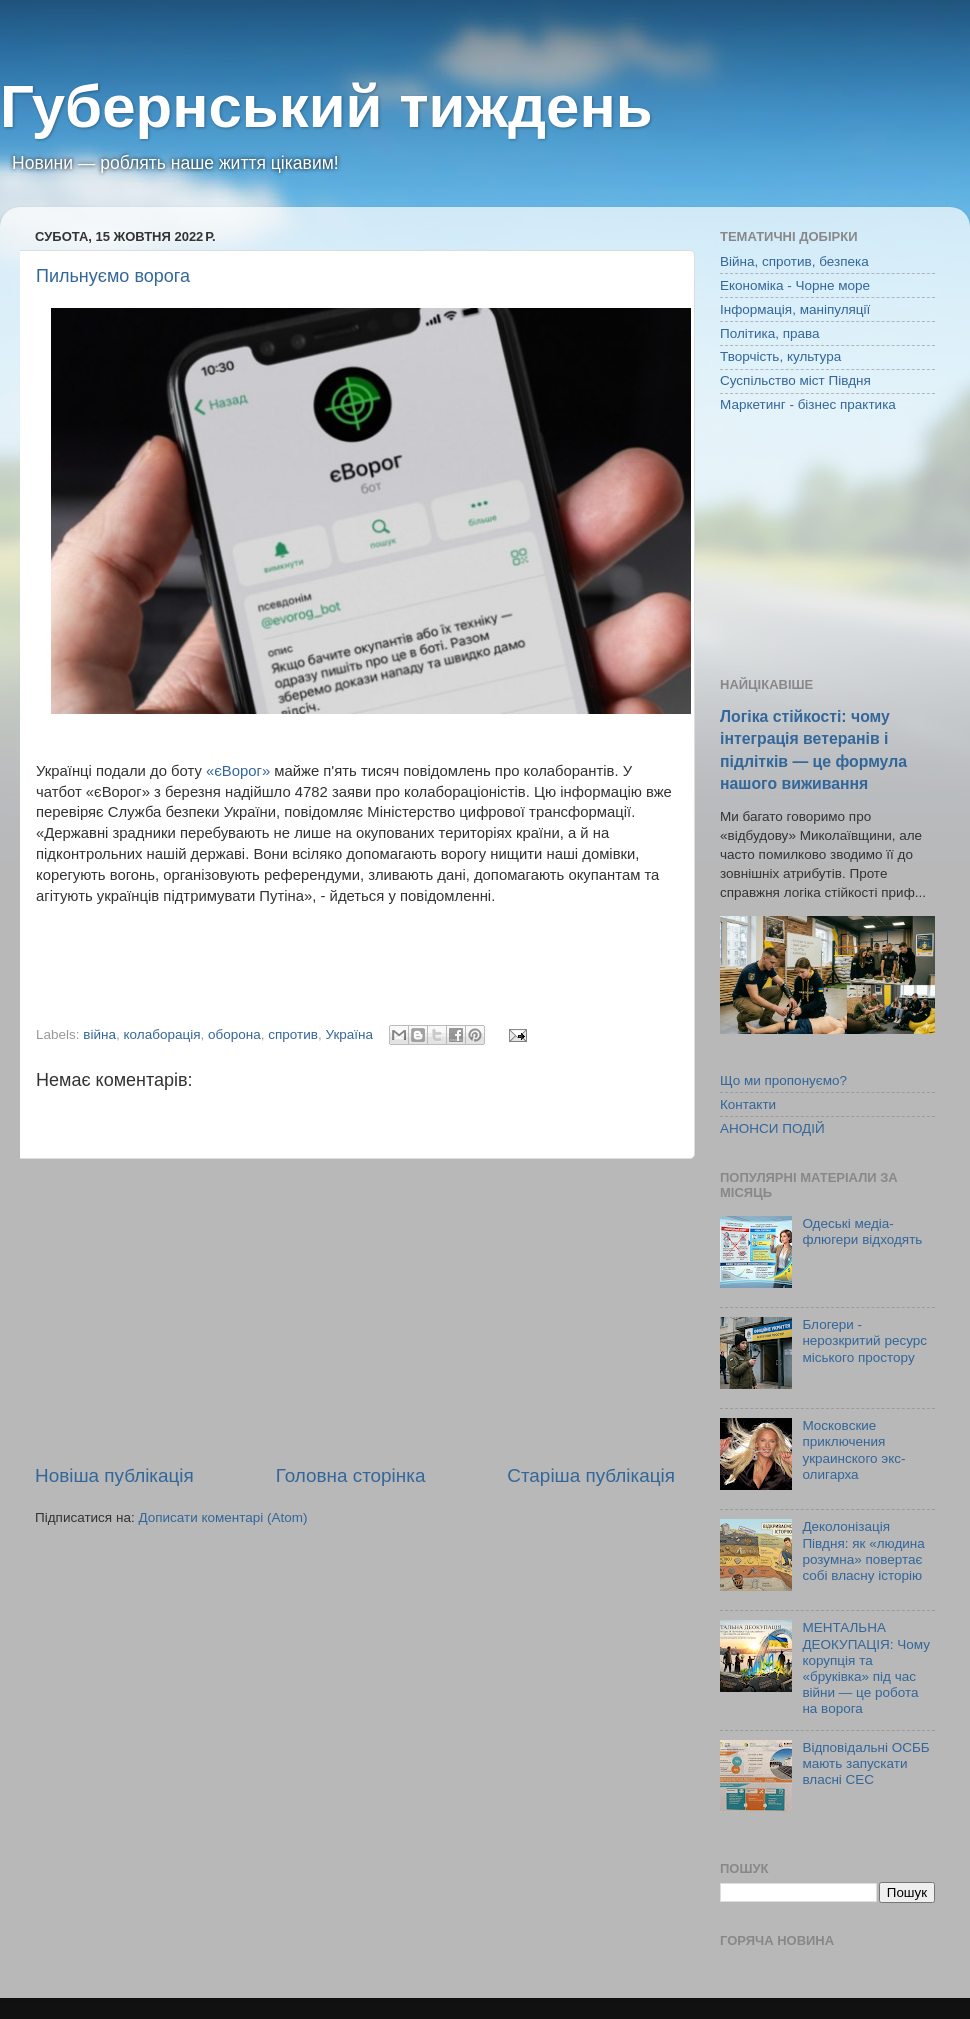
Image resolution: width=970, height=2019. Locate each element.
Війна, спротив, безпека (794, 261)
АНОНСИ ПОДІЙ (772, 1128)
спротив (293, 1034)
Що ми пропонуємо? (783, 1080)
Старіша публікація (591, 1475)
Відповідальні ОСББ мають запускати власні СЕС (865, 1763)
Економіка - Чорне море (795, 285)
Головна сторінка (351, 1475)
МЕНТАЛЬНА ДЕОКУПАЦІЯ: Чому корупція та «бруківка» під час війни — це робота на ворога (866, 1668)
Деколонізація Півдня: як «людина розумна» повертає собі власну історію (863, 1551)
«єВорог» (238, 771)
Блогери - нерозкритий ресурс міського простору (864, 1340)
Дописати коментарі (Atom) (222, 1517)
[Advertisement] (355, 1311)
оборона (234, 1034)
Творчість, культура (780, 356)
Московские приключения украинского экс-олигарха (853, 1450)
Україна (349, 1034)
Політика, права (770, 333)
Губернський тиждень (326, 106)
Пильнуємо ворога (113, 276)
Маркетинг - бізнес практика (808, 404)
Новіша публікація (114, 1475)
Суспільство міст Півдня (795, 380)
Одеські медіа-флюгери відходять (862, 1231)
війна (99, 1034)
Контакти (748, 1104)
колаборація (162, 1034)
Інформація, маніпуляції (795, 309)
